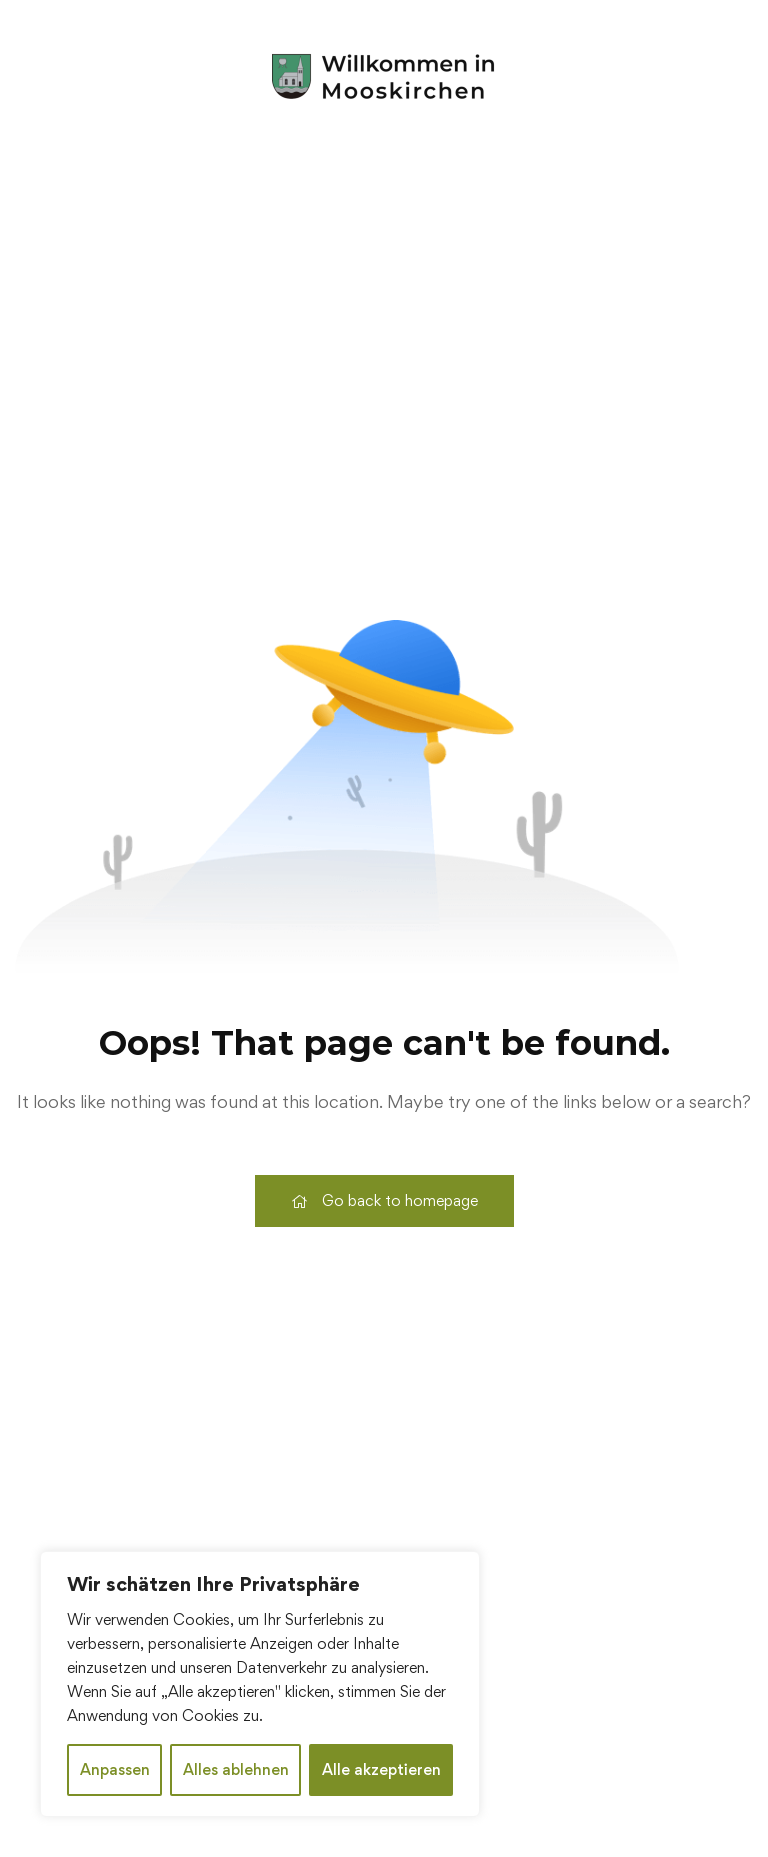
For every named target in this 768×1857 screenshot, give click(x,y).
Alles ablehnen (236, 1769)
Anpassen (115, 1769)
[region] (260, 1684)
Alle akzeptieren (381, 1769)
